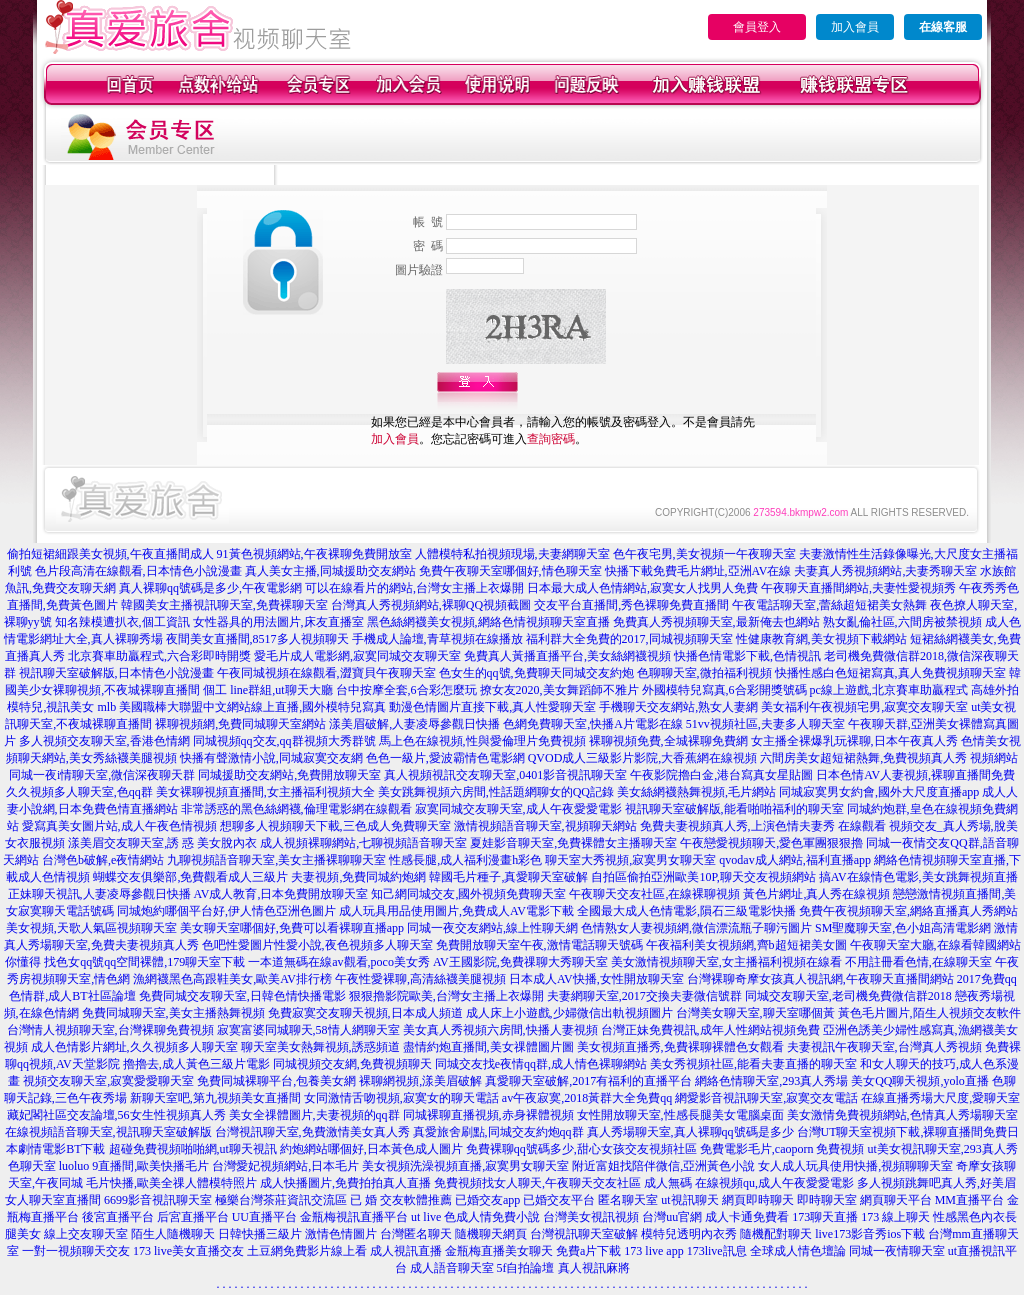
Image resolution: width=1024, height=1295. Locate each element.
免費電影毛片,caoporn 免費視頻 (782, 1149)
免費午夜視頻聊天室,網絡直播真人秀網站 (908, 911)
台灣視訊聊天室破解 (584, 1234)
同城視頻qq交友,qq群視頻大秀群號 (284, 741)
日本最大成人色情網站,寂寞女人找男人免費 (642, 588)
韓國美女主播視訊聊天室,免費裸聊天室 (224, 605)
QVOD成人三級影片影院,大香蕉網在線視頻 (643, 758)
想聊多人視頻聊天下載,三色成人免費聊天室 (335, 826)
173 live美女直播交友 (188, 1251)
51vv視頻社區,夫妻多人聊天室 (765, 724)
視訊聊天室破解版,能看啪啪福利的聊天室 (734, 809)
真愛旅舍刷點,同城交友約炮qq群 (498, 1132)
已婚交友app (487, 1200)
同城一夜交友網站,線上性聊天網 (492, 928)
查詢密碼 (551, 439)
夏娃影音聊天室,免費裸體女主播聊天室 (573, 843)
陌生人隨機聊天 (173, 1234)
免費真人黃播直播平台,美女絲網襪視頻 (567, 656)
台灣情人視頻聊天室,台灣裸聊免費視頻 (110, 1030)
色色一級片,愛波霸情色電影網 (445, 758)
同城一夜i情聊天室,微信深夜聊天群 (102, 775)
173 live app (653, 1251)
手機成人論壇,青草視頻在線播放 (437, 639)
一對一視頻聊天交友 (76, 1251)
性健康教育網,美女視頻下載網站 (821, 639)
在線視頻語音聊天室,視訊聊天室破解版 (108, 1132)
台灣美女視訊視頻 (591, 1217)
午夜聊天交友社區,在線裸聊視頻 (654, 894)
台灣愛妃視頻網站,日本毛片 (285, 1166)
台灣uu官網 (672, 1217)
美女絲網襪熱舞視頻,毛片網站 (696, 792)
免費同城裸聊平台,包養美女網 (276, 1081)
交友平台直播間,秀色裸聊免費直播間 (631, 605)
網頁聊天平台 (896, 1200)
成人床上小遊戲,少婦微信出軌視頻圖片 (569, 1013)
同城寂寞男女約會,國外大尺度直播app (879, 792)
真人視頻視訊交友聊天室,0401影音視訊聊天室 (505, 775)
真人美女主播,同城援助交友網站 (330, 571)
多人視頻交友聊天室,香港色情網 (104, 741)
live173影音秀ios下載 (870, 1234)
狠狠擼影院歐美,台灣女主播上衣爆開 (446, 996)
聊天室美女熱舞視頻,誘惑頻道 (320, 1047)
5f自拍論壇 (526, 1268)
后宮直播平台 (193, 1217)
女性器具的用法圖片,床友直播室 (278, 622)
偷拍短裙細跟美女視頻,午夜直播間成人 (110, 554)
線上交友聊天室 (86, 1234)
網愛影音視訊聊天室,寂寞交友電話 (766, 1098)
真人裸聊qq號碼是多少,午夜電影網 (210, 588)
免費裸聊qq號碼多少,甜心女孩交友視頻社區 (581, 1149)
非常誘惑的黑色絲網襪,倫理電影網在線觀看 (296, 809)
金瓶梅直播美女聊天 (499, 1251)
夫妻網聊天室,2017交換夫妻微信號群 (644, 996)
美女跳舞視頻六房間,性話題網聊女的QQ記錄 (496, 792)
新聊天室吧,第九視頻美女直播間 (215, 1098)
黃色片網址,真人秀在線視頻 (816, 894)
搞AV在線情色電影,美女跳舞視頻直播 (918, 877)
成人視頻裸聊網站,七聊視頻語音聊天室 (363, 843)
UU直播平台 (264, 1217)
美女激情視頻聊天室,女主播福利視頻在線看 (726, 962)
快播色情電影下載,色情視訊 (747, 656)
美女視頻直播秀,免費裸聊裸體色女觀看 (680, 1047)
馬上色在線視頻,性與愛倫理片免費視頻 (482, 741)
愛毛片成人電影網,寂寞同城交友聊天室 (357, 656)
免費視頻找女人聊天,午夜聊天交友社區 (537, 1183)
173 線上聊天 (895, 1217)
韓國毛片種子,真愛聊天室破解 (508, 877)
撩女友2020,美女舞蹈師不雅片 (559, 690)
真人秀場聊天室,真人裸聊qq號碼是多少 (690, 1132)
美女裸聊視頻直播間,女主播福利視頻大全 (265, 792)
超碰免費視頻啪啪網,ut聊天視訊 (193, 1149)
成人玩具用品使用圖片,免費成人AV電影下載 (456, 911)
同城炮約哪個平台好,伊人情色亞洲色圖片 (226, 911)
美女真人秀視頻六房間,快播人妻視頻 (500, 1030)
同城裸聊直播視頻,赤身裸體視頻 (488, 1115)
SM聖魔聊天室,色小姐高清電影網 (903, 928)
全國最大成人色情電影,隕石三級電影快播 (686, 911)
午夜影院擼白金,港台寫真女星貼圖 (721, 775)
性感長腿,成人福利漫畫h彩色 (465, 860)
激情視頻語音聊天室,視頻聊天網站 (545, 826)
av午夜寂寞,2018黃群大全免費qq (587, 1098)
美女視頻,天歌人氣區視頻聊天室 (91, 928)
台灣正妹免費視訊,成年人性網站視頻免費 (710, 1030)
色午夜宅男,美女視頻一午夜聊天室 (704, 554)
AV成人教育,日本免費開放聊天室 (281, 894)
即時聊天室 (827, 1200)
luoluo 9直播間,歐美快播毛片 (134, 1166)
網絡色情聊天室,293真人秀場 (771, 1081)
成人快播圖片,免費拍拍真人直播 (345, 1183)
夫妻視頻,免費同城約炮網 (358, 877)
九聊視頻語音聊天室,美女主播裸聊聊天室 (276, 860)
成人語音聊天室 (452, 1268)
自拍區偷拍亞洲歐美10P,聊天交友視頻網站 (703, 877)
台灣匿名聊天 (416, 1234)
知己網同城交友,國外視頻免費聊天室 (468, 894)
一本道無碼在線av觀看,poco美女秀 (339, 962)
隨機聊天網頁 (491, 1234)
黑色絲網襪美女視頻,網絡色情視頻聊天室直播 (488, 622)
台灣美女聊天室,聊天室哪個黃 (755, 1013)
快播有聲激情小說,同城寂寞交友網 (271, 758)
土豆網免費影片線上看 (307, 1251)
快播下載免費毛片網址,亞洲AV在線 (698, 571)
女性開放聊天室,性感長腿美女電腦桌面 (680, 1115)
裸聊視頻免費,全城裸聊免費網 (668, 741)
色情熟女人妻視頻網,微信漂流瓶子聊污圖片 (696, 928)
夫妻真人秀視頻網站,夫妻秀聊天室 (885, 571)
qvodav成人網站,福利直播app (795, 860)
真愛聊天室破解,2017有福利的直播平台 (588, 1081)
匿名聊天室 (628, 1200)
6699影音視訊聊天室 (158, 1200)
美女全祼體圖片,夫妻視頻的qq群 (314, 1115)
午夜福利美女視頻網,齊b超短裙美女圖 (746, 945)
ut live (426, 1217)
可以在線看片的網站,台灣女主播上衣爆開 (414, 588)
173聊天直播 (825, 1217)
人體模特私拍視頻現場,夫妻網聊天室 (512, 554)
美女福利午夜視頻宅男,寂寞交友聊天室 (864, 707)
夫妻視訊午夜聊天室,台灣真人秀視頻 (884, 1047)
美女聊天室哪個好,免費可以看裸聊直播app (292, 928)
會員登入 (757, 27)
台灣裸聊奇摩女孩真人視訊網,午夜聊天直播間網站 (820, 979)
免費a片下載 (588, 1251)
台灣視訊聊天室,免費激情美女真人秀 (312, 1132)
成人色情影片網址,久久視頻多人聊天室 (134, 1047)
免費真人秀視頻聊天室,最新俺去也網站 (716, 622)
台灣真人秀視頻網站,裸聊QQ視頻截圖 (431, 605)
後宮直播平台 (118, 1217)
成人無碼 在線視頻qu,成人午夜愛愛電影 (749, 1183)
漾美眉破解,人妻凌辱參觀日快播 (414, 724)
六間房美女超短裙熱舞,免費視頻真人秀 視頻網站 (889, 758)
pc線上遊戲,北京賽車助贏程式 (889, 690)
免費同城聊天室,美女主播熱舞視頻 (173, 1013)
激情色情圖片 (341, 1234)
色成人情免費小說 (492, 1217)
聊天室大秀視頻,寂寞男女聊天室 (630, 860)
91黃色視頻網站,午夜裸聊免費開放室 (314, 554)
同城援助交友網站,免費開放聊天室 (289, 775)
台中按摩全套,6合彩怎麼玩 (406, 690)
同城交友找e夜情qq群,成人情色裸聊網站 (541, 1064)
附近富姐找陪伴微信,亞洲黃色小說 (663, 1166)
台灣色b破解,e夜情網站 (103, 860)
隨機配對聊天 (776, 1234)
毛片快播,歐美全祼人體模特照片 (171, 1183)
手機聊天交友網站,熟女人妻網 (678, 707)
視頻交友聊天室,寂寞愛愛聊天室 (108, 1081)
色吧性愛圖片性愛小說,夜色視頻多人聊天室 (317, 945)
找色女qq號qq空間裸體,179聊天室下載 (144, 962)
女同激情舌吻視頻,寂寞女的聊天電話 (401, 1098)
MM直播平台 (969, 1200)
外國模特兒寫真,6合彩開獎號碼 (724, 690)
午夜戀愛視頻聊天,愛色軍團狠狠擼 (771, 843)
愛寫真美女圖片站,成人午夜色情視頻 (119, 826)
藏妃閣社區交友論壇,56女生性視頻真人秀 (116, 1115)
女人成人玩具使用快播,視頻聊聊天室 (855, 1166)
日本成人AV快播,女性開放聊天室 (596, 979)
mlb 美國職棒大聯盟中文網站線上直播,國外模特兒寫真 (241, 707)
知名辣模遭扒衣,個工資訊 (122, 622)
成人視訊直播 (406, 1251)
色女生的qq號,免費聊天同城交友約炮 (536, 673)
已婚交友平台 (559, 1200)
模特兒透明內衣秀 (689, 1234)
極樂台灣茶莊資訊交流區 (281, 1200)
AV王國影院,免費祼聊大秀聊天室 (520, 962)
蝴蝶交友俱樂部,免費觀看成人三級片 (190, 877)
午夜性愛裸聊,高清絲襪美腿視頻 (420, 979)
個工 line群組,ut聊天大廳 (267, 690)
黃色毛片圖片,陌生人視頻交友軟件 (929, 1013)
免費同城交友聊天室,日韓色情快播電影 (242, 996)
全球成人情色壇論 (798, 1251)
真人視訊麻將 (594, 1268)
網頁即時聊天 (758, 1200)
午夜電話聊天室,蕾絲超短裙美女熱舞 (829, 605)
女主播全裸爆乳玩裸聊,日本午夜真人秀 (854, 741)
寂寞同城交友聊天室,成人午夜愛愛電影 (518, 809)
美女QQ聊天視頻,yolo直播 (920, 1081)
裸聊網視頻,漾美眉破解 (420, 1081)
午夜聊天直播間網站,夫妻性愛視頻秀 (858, 588)
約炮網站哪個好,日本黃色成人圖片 (371, 1149)
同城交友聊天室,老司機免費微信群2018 (848, 996)
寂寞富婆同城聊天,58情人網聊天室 (308, 1030)
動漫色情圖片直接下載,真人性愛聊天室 (492, 707)
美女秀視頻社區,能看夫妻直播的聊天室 (753, 1064)
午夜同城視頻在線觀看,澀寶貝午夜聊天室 (326, 673)
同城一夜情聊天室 (897, 1251)
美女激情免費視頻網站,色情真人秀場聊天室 (902, 1115)
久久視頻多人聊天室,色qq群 (79, 792)
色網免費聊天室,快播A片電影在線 (593, 724)
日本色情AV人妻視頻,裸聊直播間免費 (915, 775)
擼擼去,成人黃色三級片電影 (196, 1064)
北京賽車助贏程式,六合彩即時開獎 (159, 656)
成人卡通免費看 (747, 1217)
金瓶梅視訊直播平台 (354, 1217)
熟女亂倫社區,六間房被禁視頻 (902, 622)
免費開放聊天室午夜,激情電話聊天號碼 (539, 945)
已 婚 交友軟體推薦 (401, 1200)
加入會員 (855, 27)
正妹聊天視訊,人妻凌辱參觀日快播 (99, 894)
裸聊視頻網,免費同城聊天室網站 (240, 724)
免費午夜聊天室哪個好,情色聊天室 (510, 571)
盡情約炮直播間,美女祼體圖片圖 (488, 1047)
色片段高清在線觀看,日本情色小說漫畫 (138, 571)
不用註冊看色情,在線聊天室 (918, 962)
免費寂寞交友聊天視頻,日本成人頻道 (365, 1013)
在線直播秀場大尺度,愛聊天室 (940, 1098)
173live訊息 (717, 1251)
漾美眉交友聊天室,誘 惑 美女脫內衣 (162, 843)
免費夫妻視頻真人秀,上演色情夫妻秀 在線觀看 (763, 826)
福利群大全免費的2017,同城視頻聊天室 (629, 639)
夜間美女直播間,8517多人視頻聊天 (257, 639)
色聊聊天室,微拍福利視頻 (704, 673)
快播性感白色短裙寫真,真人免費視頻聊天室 (890, 673)
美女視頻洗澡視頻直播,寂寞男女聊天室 (465, 1166)
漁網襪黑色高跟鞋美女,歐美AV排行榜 (232, 979)
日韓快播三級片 (260, 1234)
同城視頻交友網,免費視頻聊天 (352, 1064)
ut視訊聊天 (689, 1200)
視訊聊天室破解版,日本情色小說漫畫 (116, 673)
